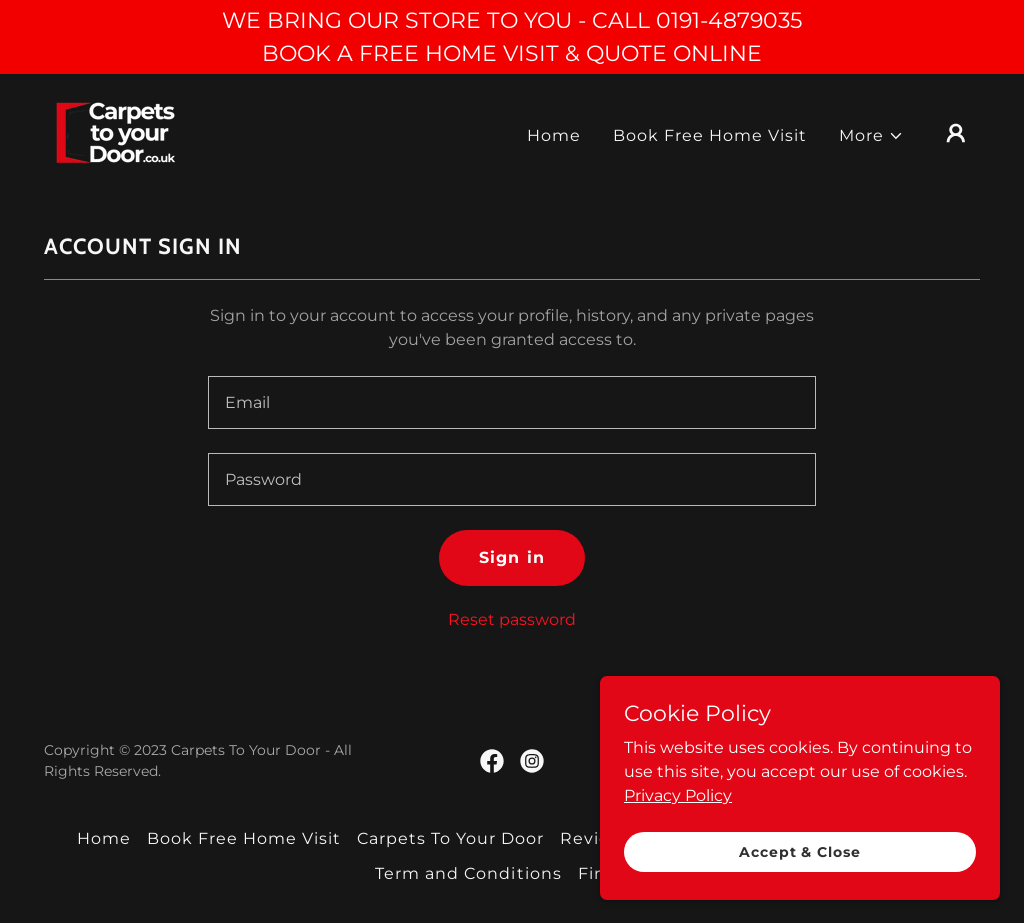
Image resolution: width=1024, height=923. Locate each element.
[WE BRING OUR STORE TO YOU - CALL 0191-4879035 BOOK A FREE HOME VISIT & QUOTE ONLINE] (512, 37)
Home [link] (554, 135)
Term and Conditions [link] (468, 873)
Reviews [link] (597, 838)
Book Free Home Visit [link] (710, 135)
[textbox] (512, 402)
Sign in (511, 557)
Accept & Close (799, 851)
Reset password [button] (512, 619)
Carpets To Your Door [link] (450, 838)
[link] (116, 131)
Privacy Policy (678, 794)
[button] (871, 136)
